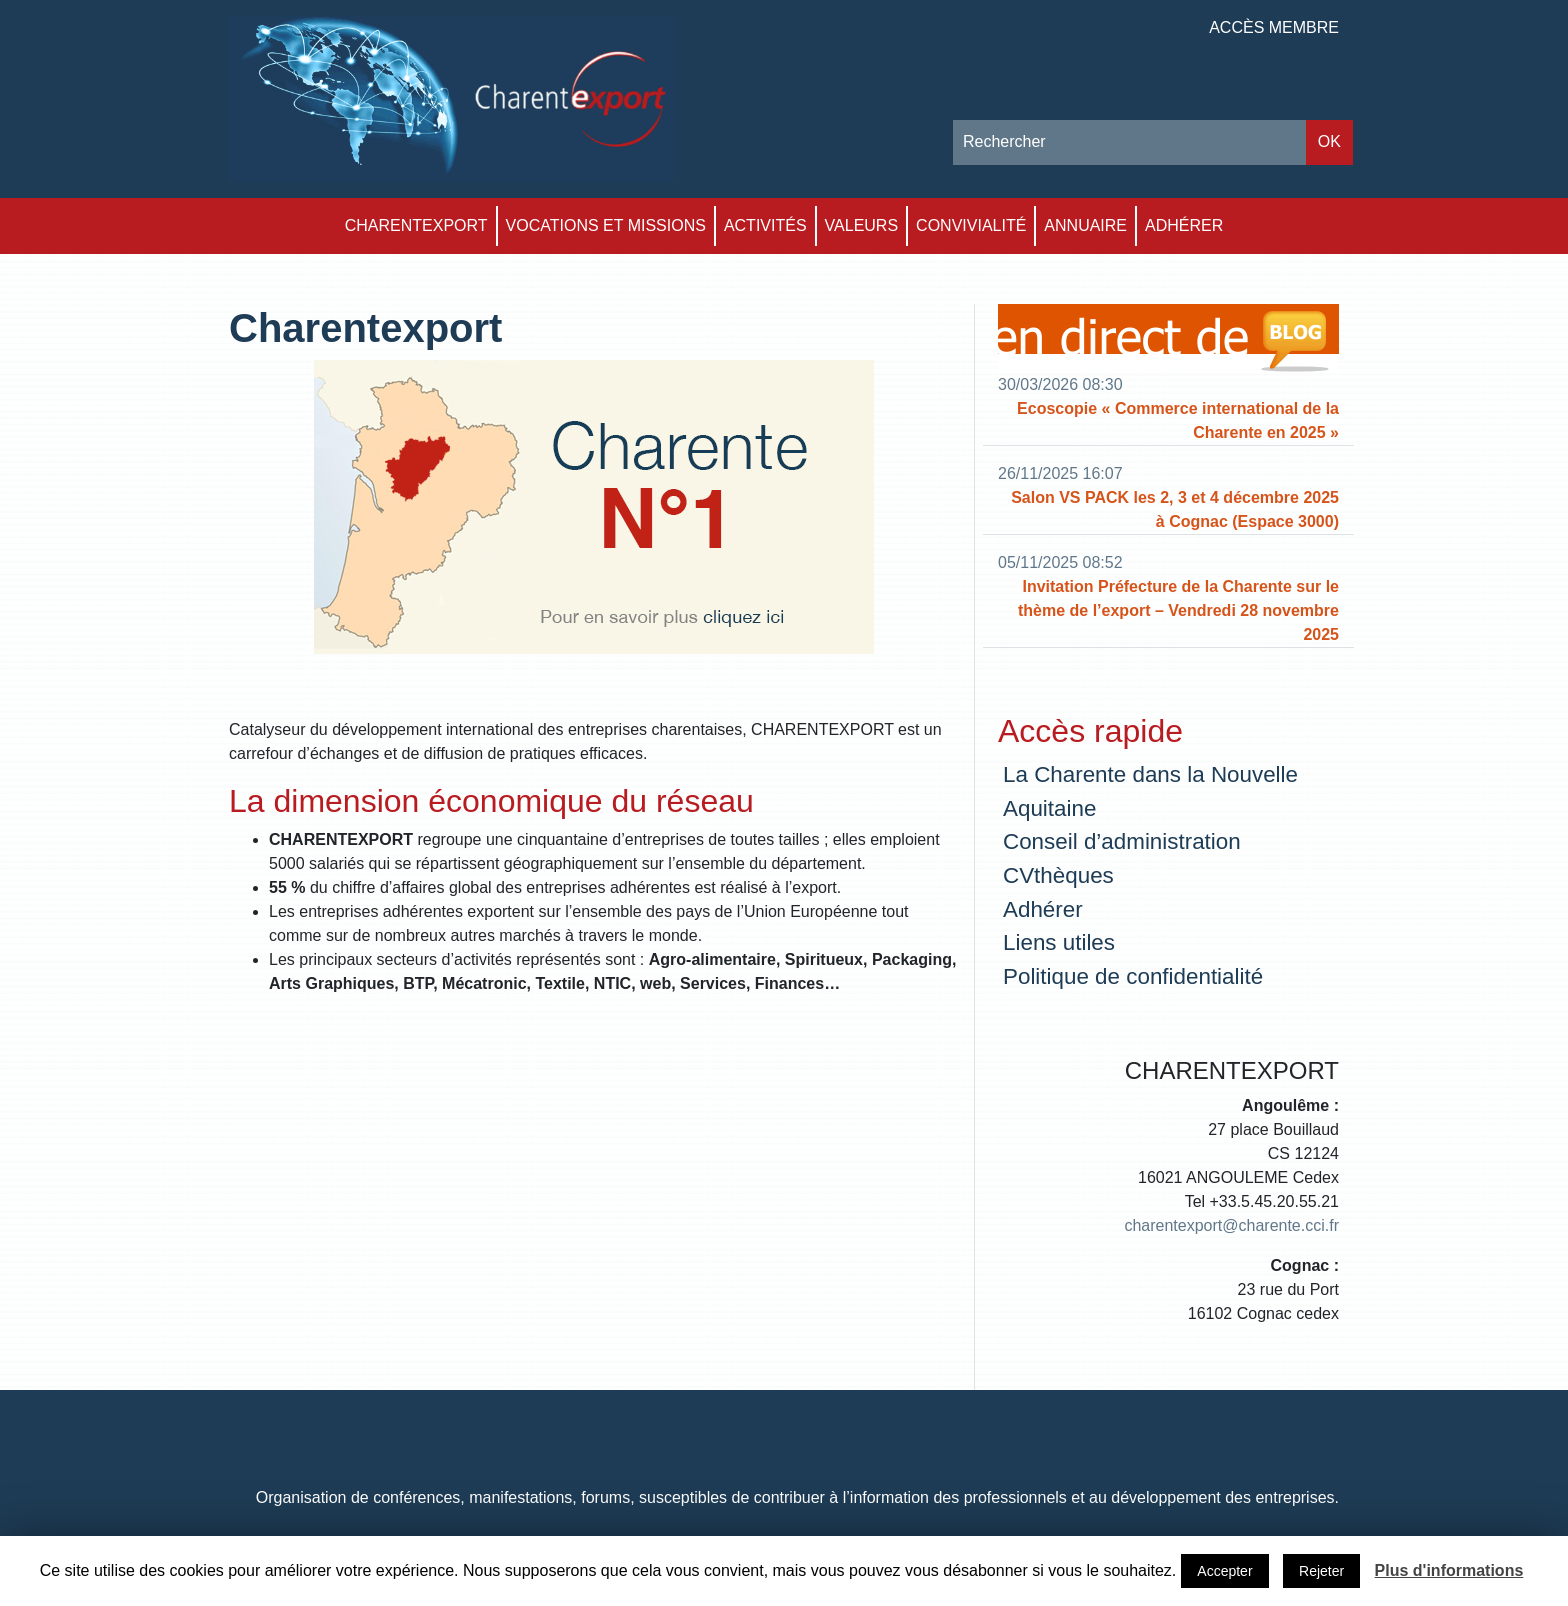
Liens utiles (1059, 942)
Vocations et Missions (606, 225)
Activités (765, 225)
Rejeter (1321, 1571)
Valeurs (862, 225)
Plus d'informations (1449, 1570)
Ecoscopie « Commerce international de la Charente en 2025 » (1178, 420)
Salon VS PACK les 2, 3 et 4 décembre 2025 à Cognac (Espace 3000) (1175, 509)
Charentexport (416, 225)
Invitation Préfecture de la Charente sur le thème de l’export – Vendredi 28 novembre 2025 (1178, 610)
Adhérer (1184, 225)
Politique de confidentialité (1133, 976)
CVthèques (1058, 875)
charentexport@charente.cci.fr (1231, 1225)
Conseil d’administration (1122, 841)
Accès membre (1274, 27)
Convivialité (971, 225)
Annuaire (1085, 225)
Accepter (1224, 1571)
